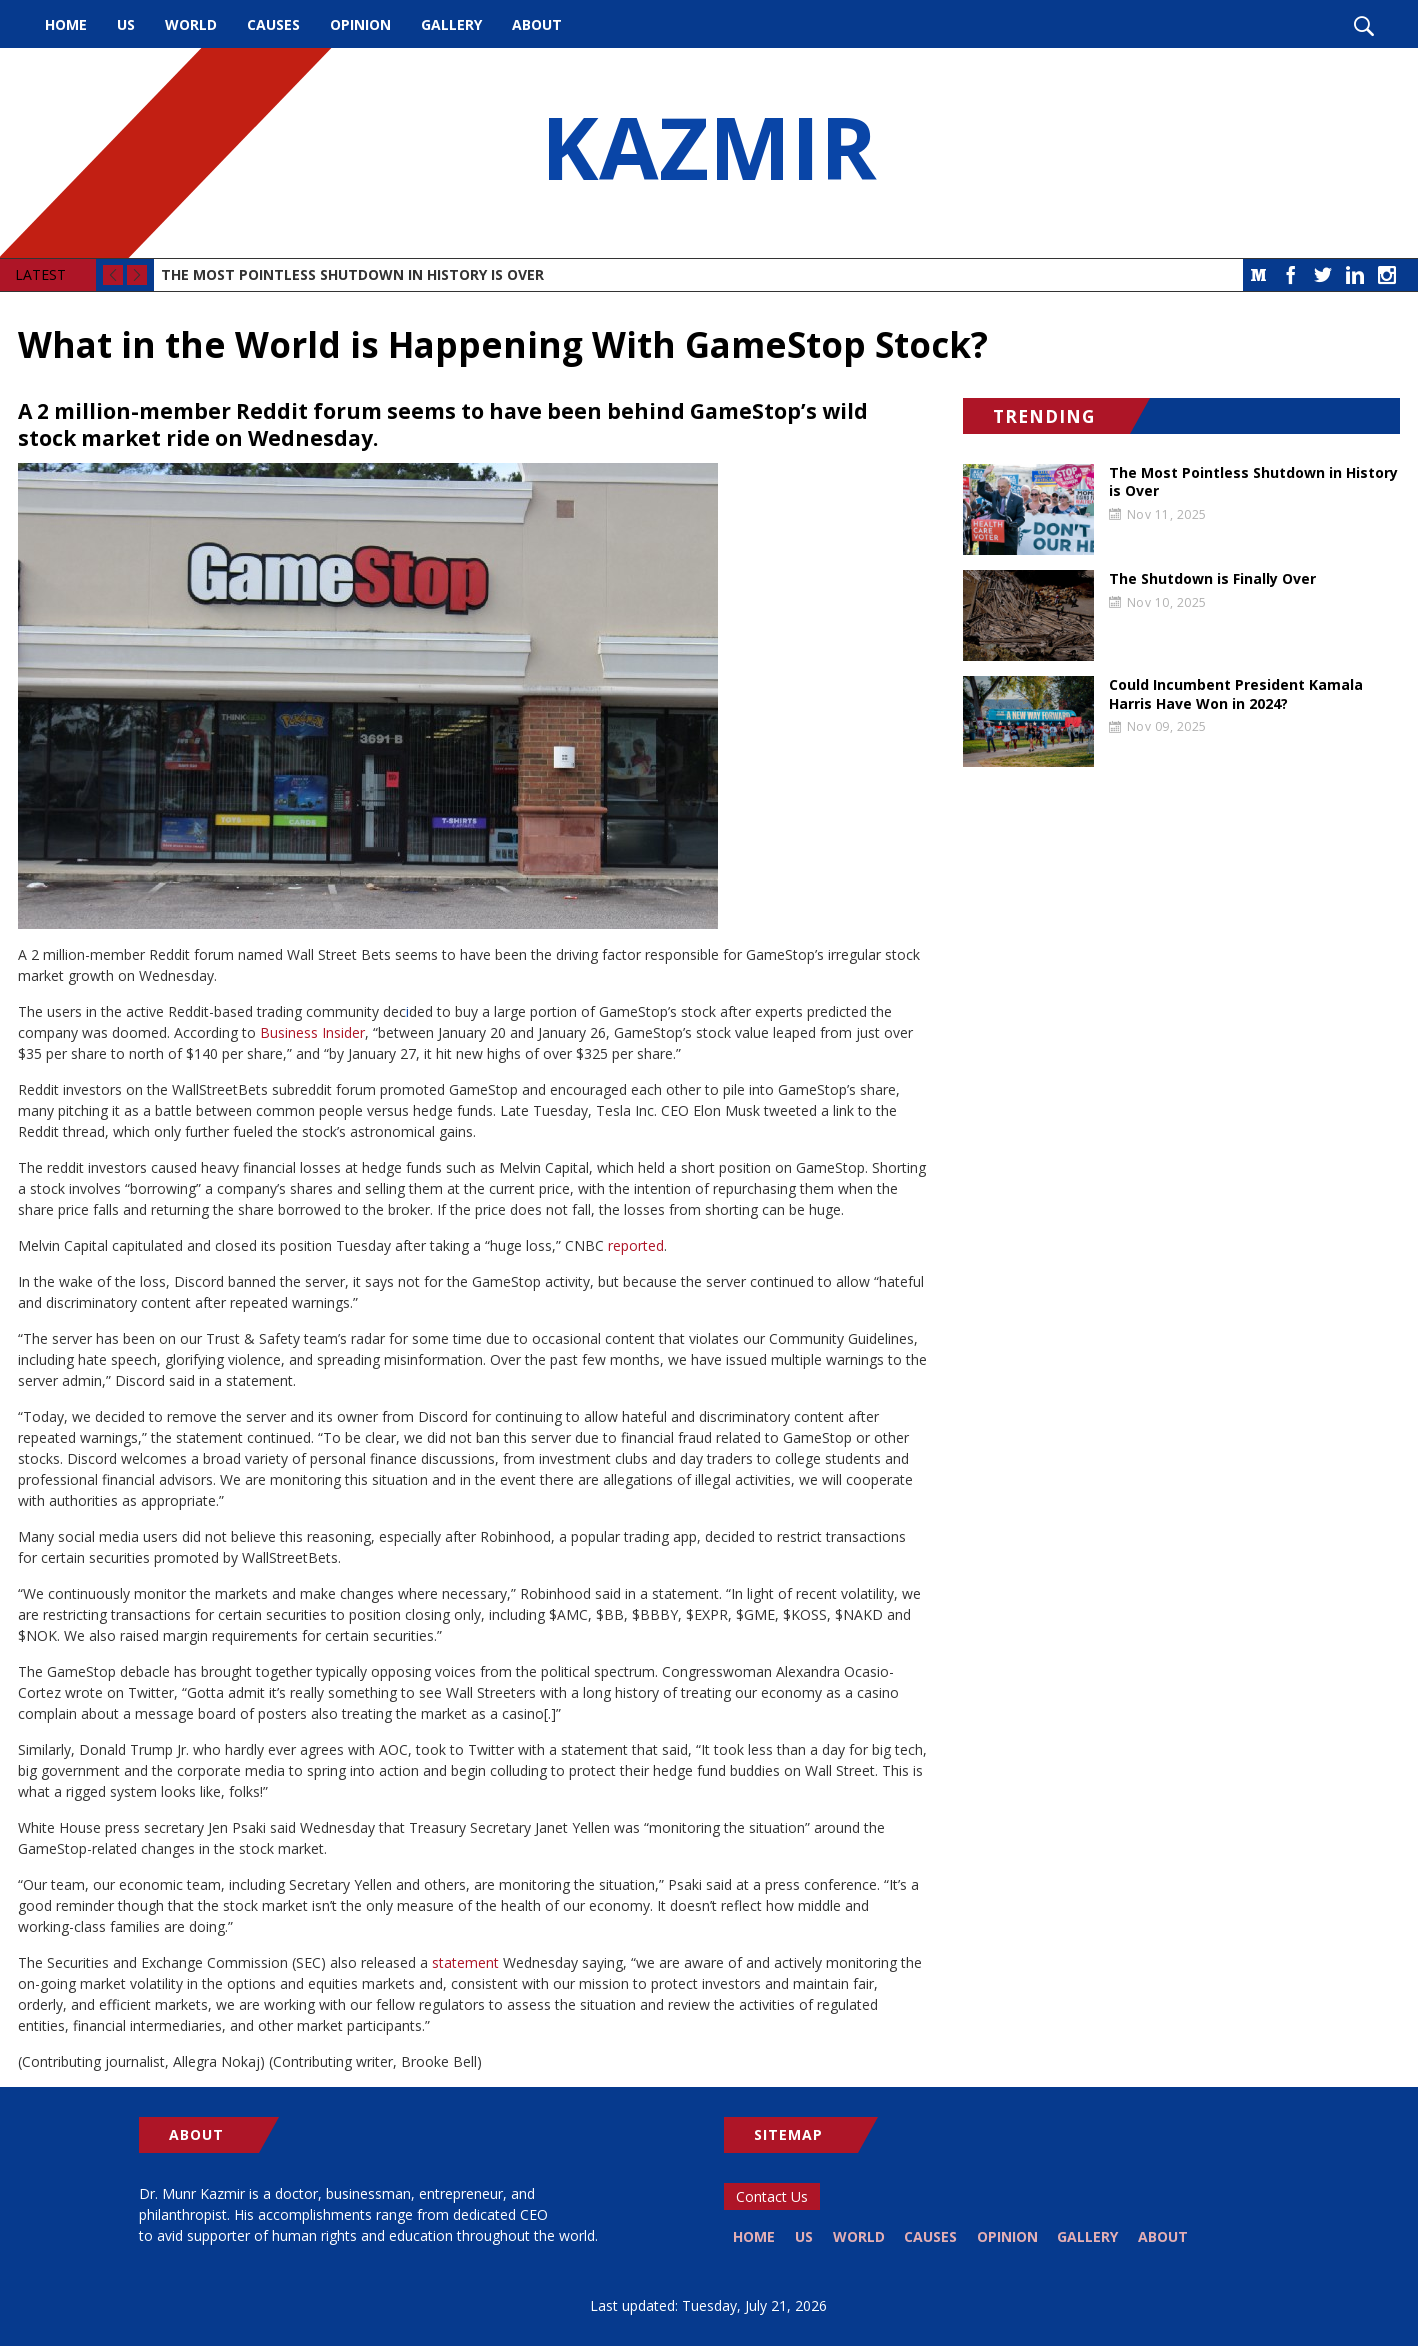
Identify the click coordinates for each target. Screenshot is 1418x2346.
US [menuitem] (126, 24)
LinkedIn (1355, 275)
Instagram (1387, 275)
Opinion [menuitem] (360, 24)
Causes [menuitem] (273, 24)
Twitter (1323, 275)
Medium (1259, 275)
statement (465, 1962)
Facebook (1291, 275)
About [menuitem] (537, 24)
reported (636, 1245)
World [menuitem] (191, 24)
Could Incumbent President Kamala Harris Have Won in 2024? (1236, 694)
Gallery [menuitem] (451, 24)
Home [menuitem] (66, 24)
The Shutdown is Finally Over (1212, 579)
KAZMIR (709, 153)
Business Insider (312, 1032)
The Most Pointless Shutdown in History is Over (352, 274)
